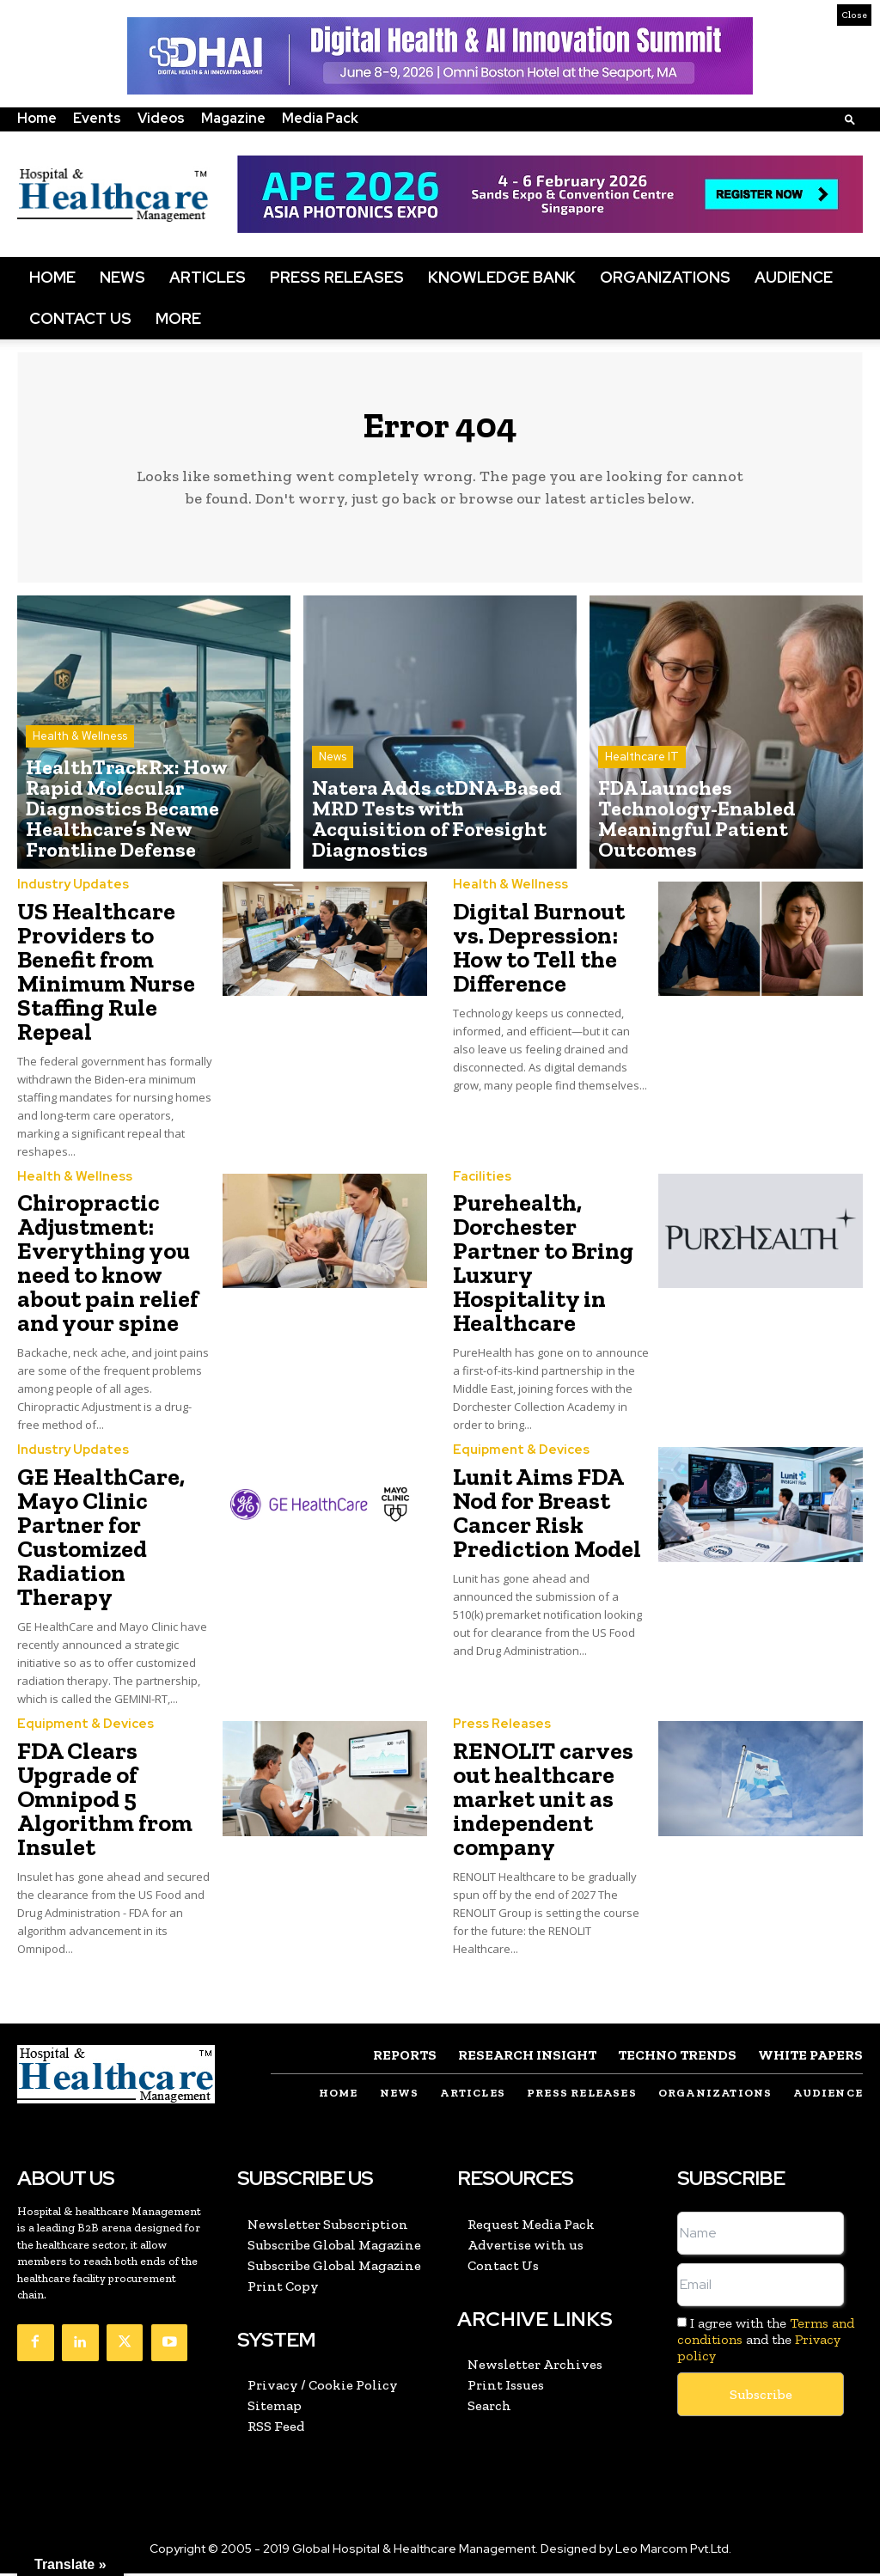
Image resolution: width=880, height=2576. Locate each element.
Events (97, 118)
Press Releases (337, 277)
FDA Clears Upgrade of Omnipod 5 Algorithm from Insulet (104, 1804)
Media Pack (320, 118)
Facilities (478, 1183)
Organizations (665, 277)
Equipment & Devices (515, 1456)
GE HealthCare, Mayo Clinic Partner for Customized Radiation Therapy (101, 1542)
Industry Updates (69, 892)
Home (37, 118)
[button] (850, 119)
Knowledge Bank (502, 277)
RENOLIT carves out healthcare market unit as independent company (543, 1804)
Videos (161, 118)
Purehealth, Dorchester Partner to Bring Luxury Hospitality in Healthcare (543, 1269)
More (178, 318)
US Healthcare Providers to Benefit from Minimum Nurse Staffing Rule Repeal (106, 978)
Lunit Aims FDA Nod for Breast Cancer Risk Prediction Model (547, 1518)
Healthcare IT (642, 801)
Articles (207, 277)
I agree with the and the (765, 2342)
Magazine (233, 118)
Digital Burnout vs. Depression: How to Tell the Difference (539, 954)
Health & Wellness (80, 785)
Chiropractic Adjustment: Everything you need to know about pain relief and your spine (108, 1269)
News (122, 277)
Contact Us (80, 318)
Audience (794, 277)
